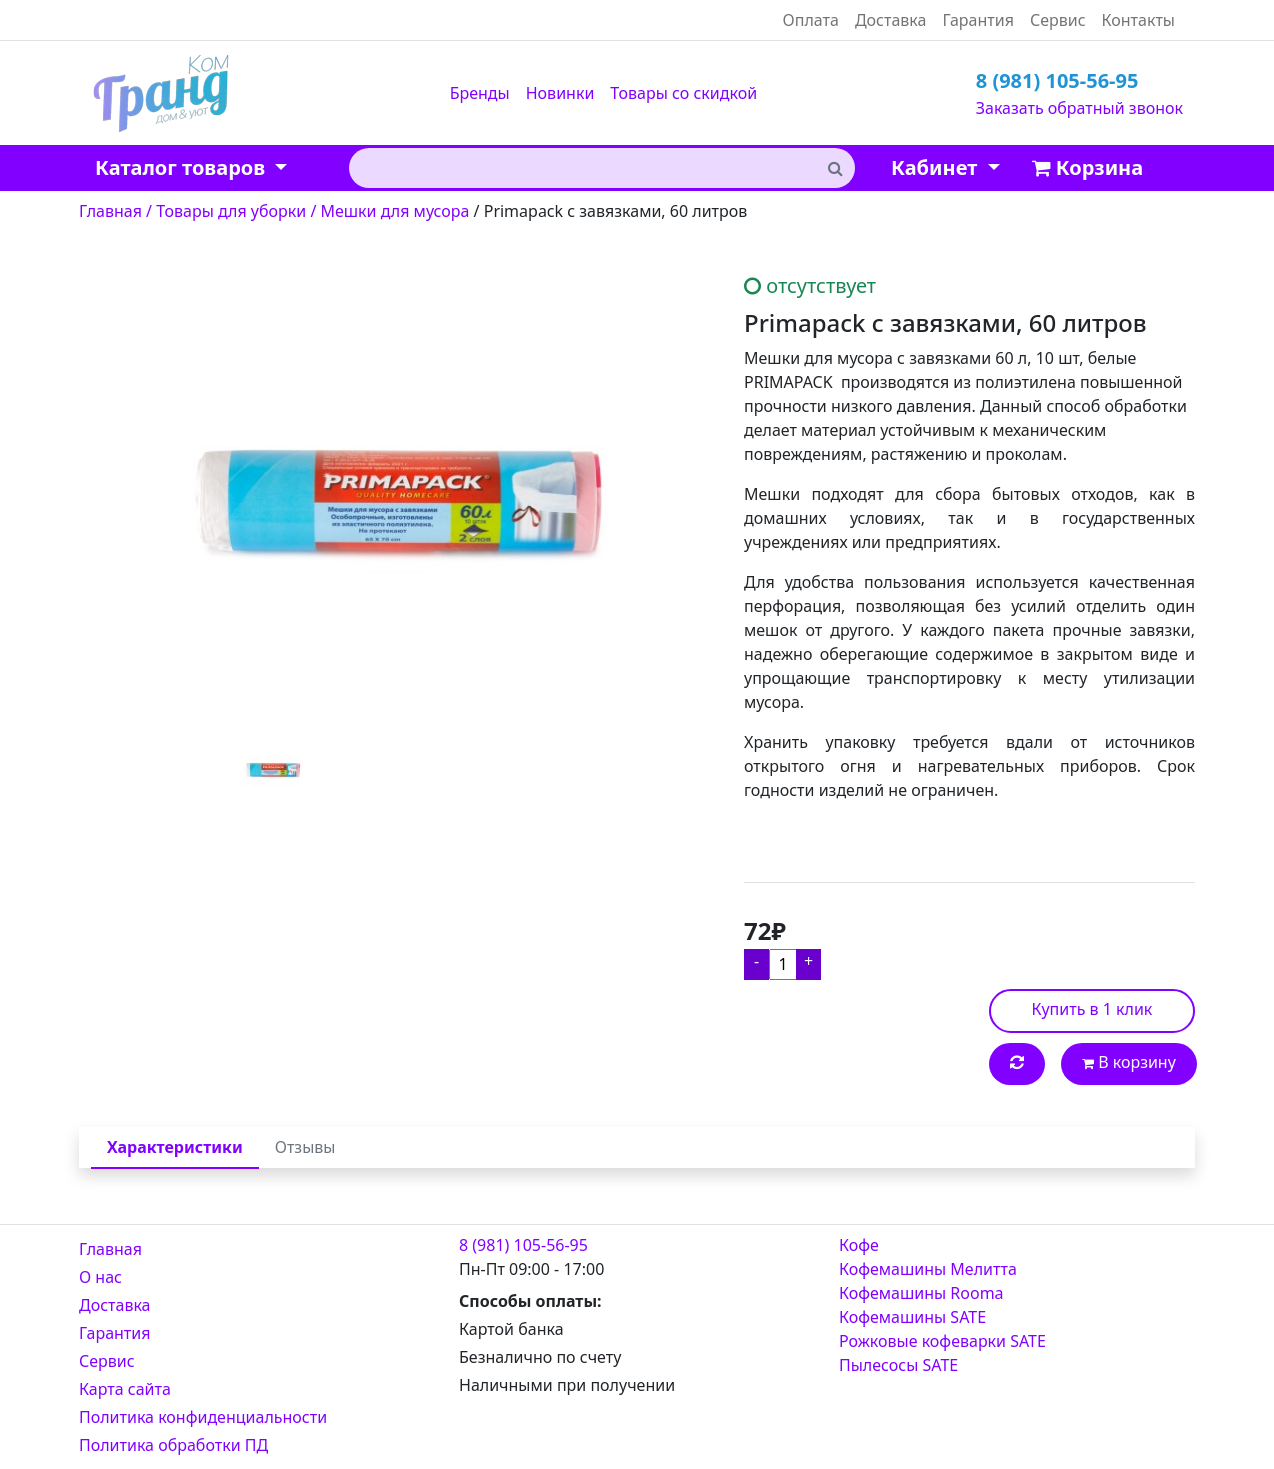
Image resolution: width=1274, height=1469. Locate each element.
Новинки (560, 93)
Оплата (811, 20)
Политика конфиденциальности (203, 1417)
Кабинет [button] (936, 167)
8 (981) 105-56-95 (1057, 80)
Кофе (859, 1245)
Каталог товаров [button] (182, 167)
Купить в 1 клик (1092, 1009)
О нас (100, 1277)
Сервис (1058, 20)
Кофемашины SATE (912, 1317)
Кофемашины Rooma (921, 1293)
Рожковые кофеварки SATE (942, 1341)
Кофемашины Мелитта (928, 1269)
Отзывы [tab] (305, 1147)
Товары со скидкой (683, 93)
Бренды (480, 93)
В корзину (1129, 1062)
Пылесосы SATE (898, 1365)
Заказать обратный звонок (1079, 108)
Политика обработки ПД (173, 1445)
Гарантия (977, 20)
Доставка (891, 20)
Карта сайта (125, 1389)
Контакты (1138, 20)
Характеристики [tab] (175, 1147)
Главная (110, 1249)
